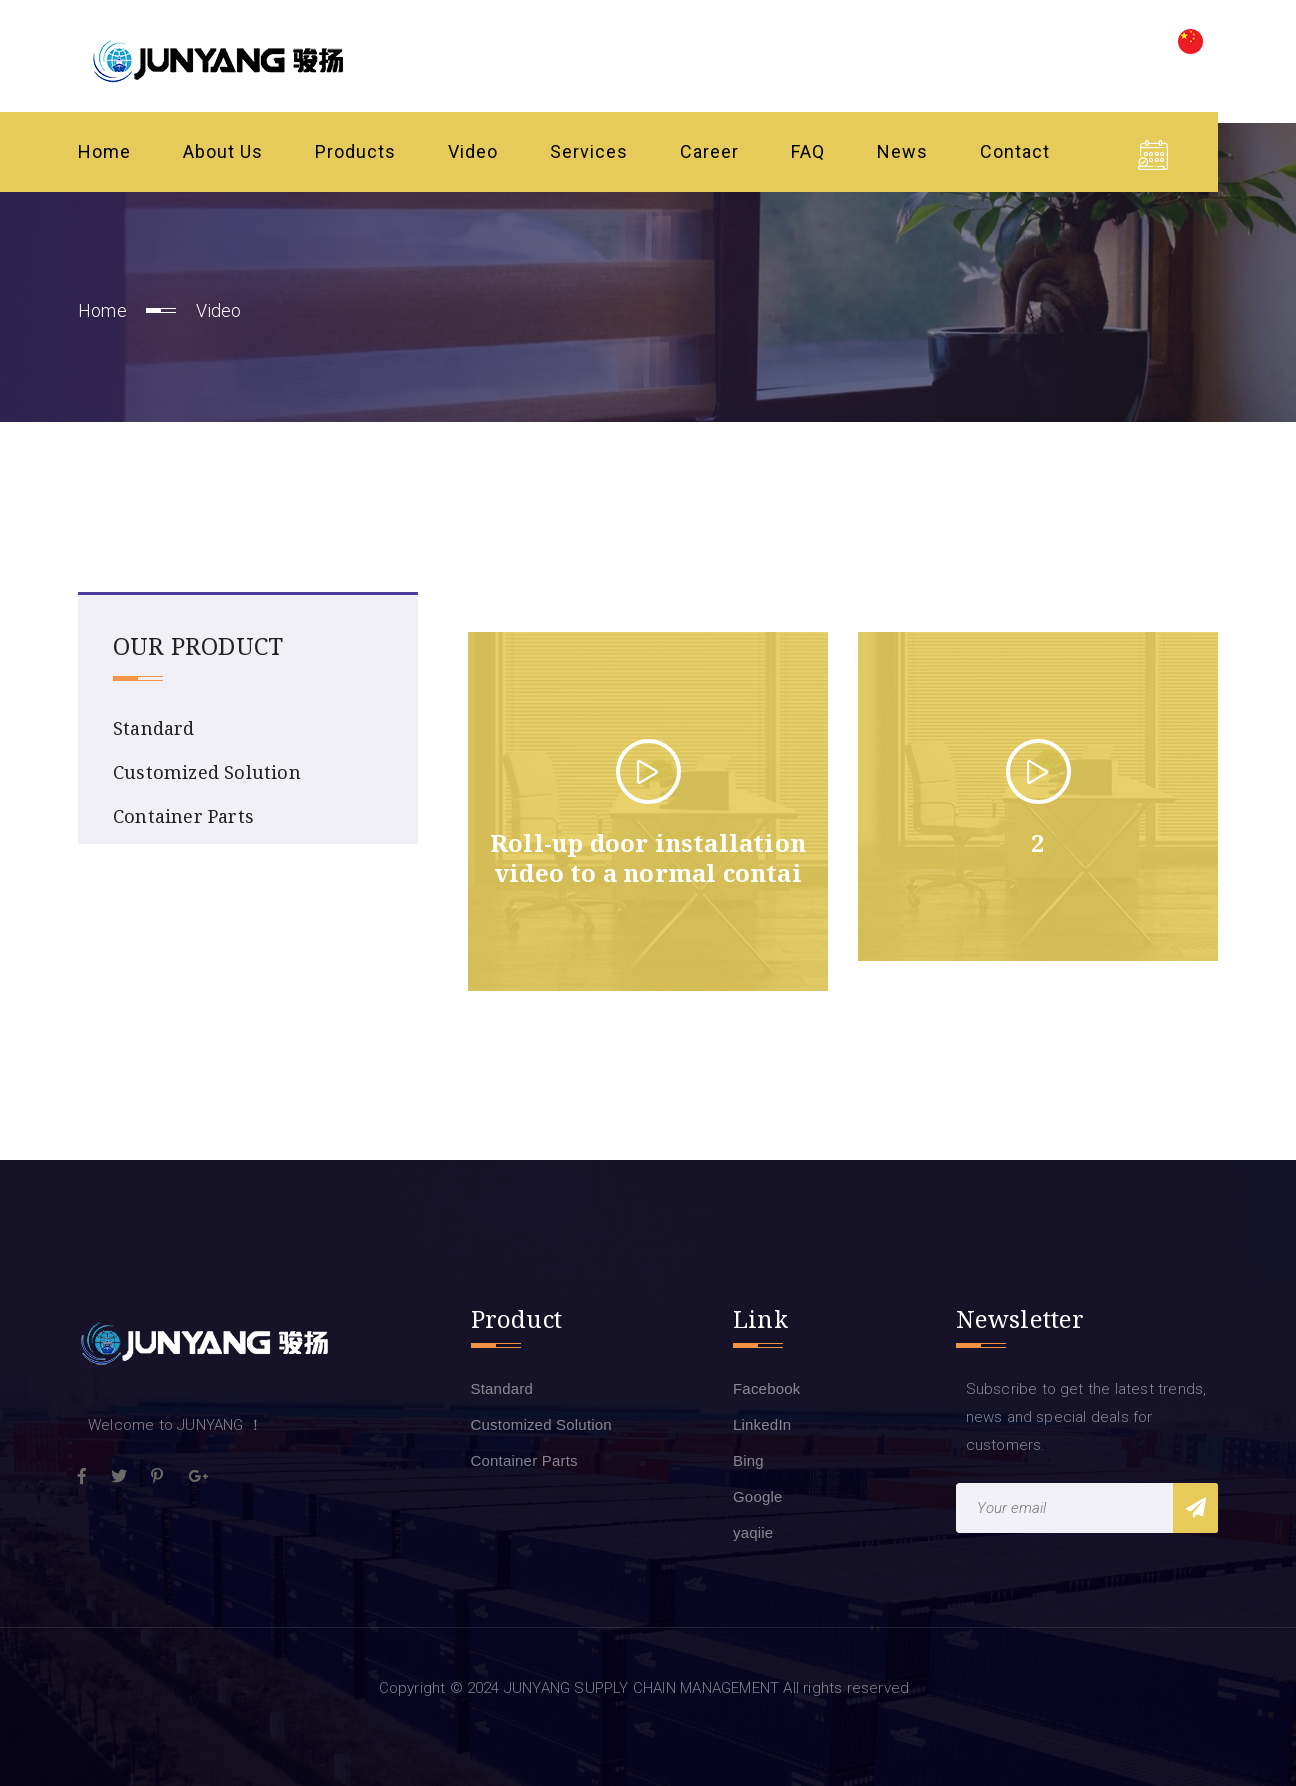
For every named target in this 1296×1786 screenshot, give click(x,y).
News (902, 151)
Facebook (766, 1388)
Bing (748, 1460)
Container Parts (183, 816)
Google (758, 1496)
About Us (223, 151)
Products (355, 151)
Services (589, 151)
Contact (1015, 151)
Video (473, 151)
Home (104, 151)
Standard (154, 728)
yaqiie (753, 1532)
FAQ (808, 151)
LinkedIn (762, 1424)
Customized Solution (207, 772)
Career (709, 151)
